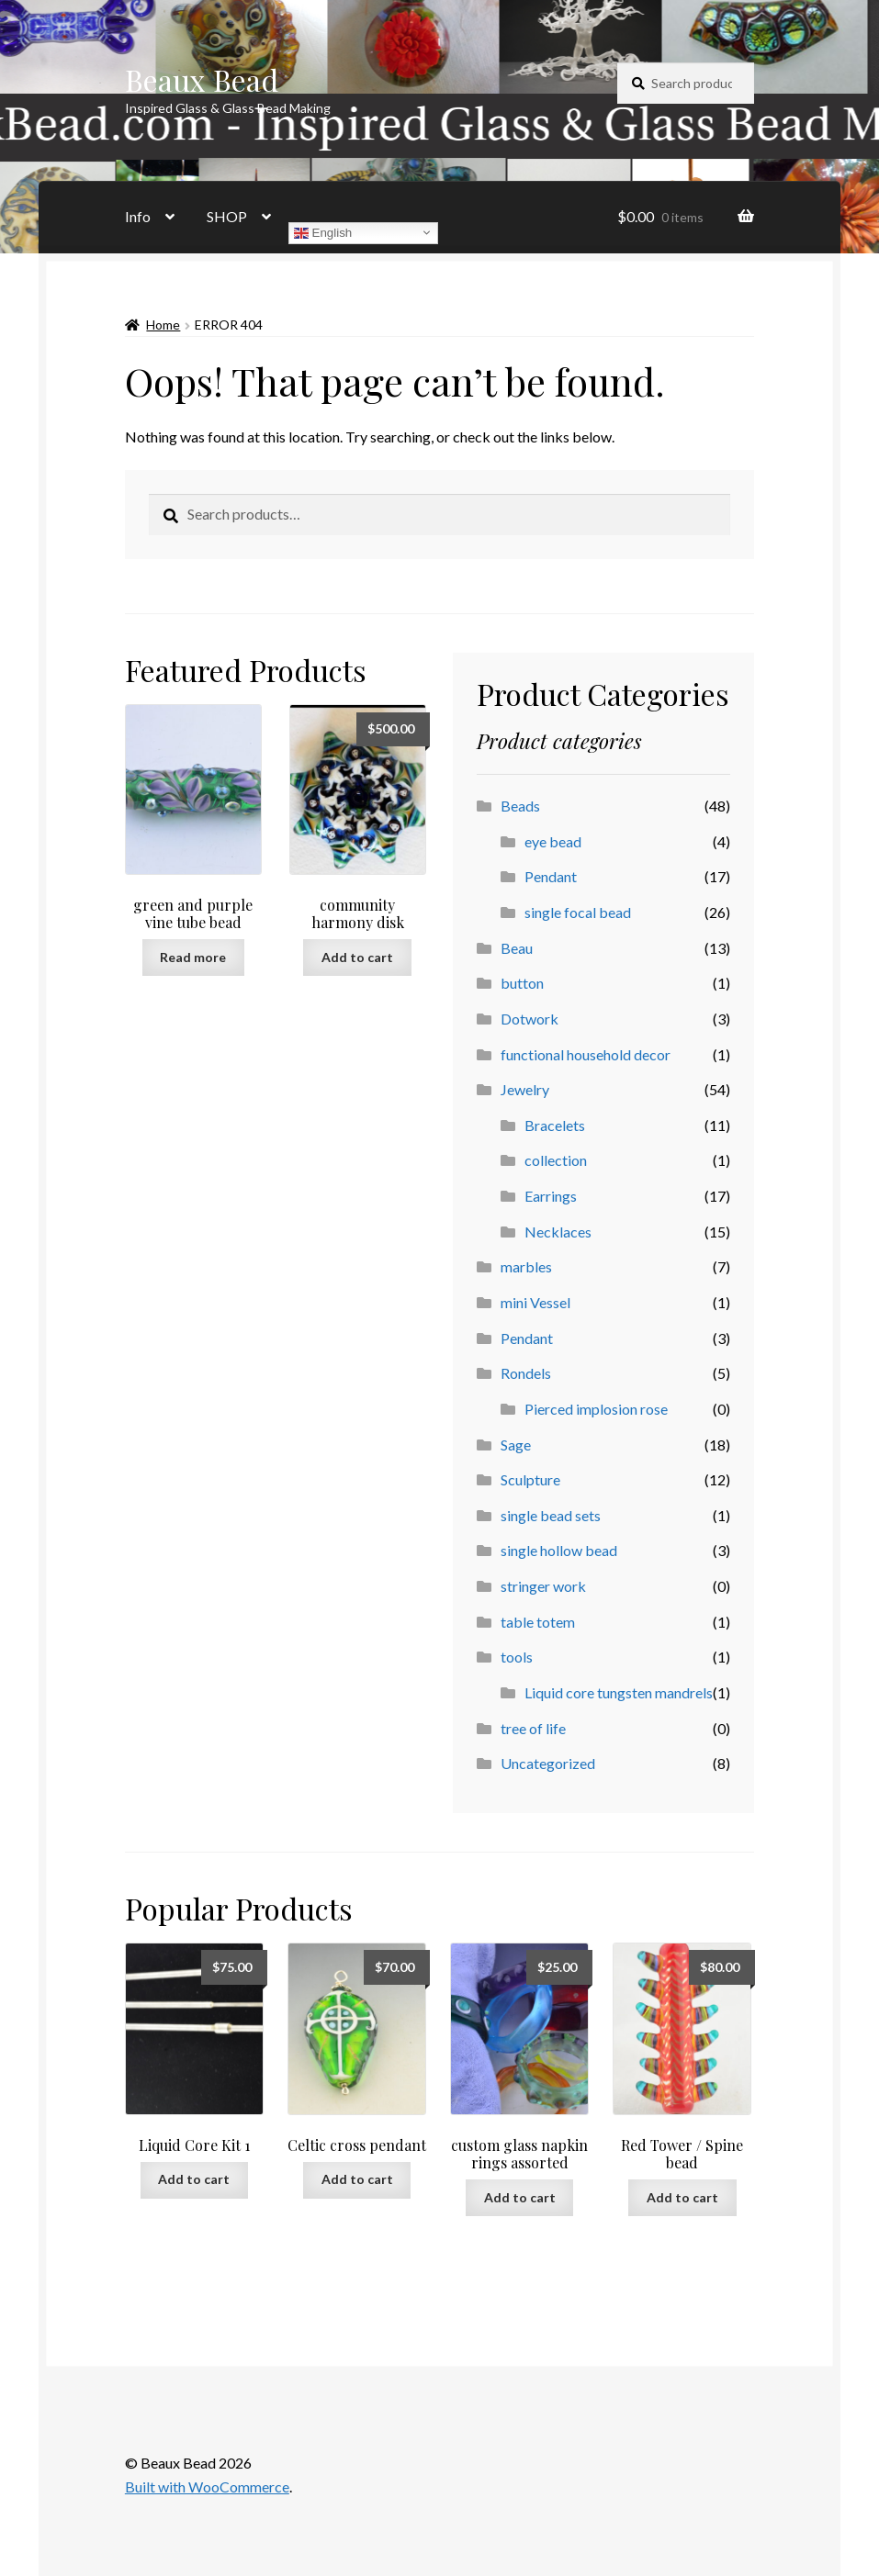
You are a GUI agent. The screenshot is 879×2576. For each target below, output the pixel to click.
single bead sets (551, 1515)
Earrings (550, 1195)
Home (163, 324)
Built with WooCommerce (207, 2486)
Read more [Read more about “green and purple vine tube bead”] (193, 957)
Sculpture (530, 1479)
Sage (516, 1444)
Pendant (550, 876)
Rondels (526, 1373)
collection (555, 1160)
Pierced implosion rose (596, 1408)
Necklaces (558, 1231)
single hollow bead (559, 1550)
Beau (517, 948)
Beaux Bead (201, 79)
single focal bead (577, 912)
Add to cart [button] (357, 957)
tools (517, 1656)
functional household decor (586, 1054)
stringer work (543, 1586)
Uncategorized (548, 1763)
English (323, 232)
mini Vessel (535, 1302)
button (522, 982)
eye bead (552, 841)
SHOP (227, 216)
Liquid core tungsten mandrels (618, 1692)
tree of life (533, 1728)
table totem (538, 1621)
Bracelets (554, 1125)
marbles (526, 1266)
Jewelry (525, 1089)
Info (138, 216)
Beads (520, 805)
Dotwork (529, 1018)
